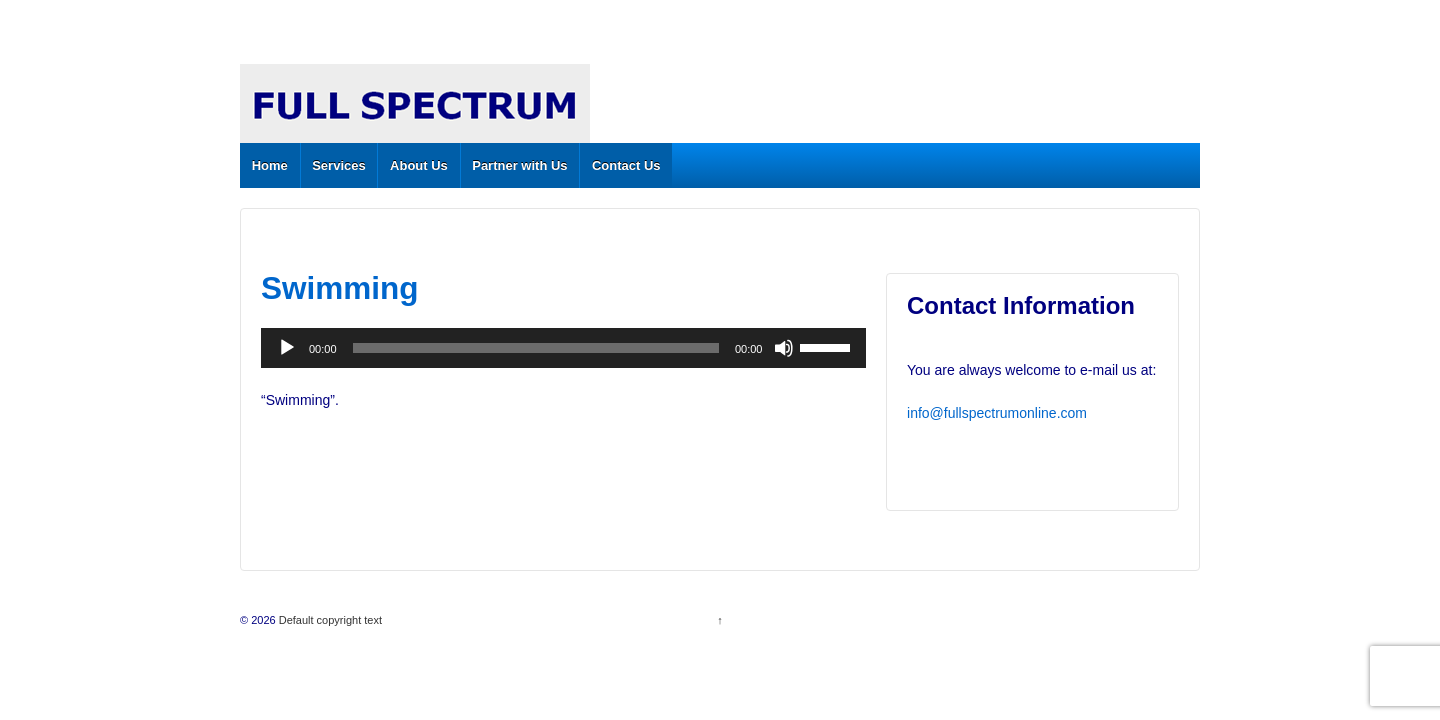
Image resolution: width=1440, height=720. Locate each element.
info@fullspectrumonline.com (997, 413)
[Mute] (784, 348)
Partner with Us (519, 165)
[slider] (536, 348)
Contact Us (626, 165)
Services (339, 165)
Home (270, 165)
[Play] (287, 348)
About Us (419, 165)
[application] (563, 348)
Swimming (340, 288)
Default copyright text (329, 620)
